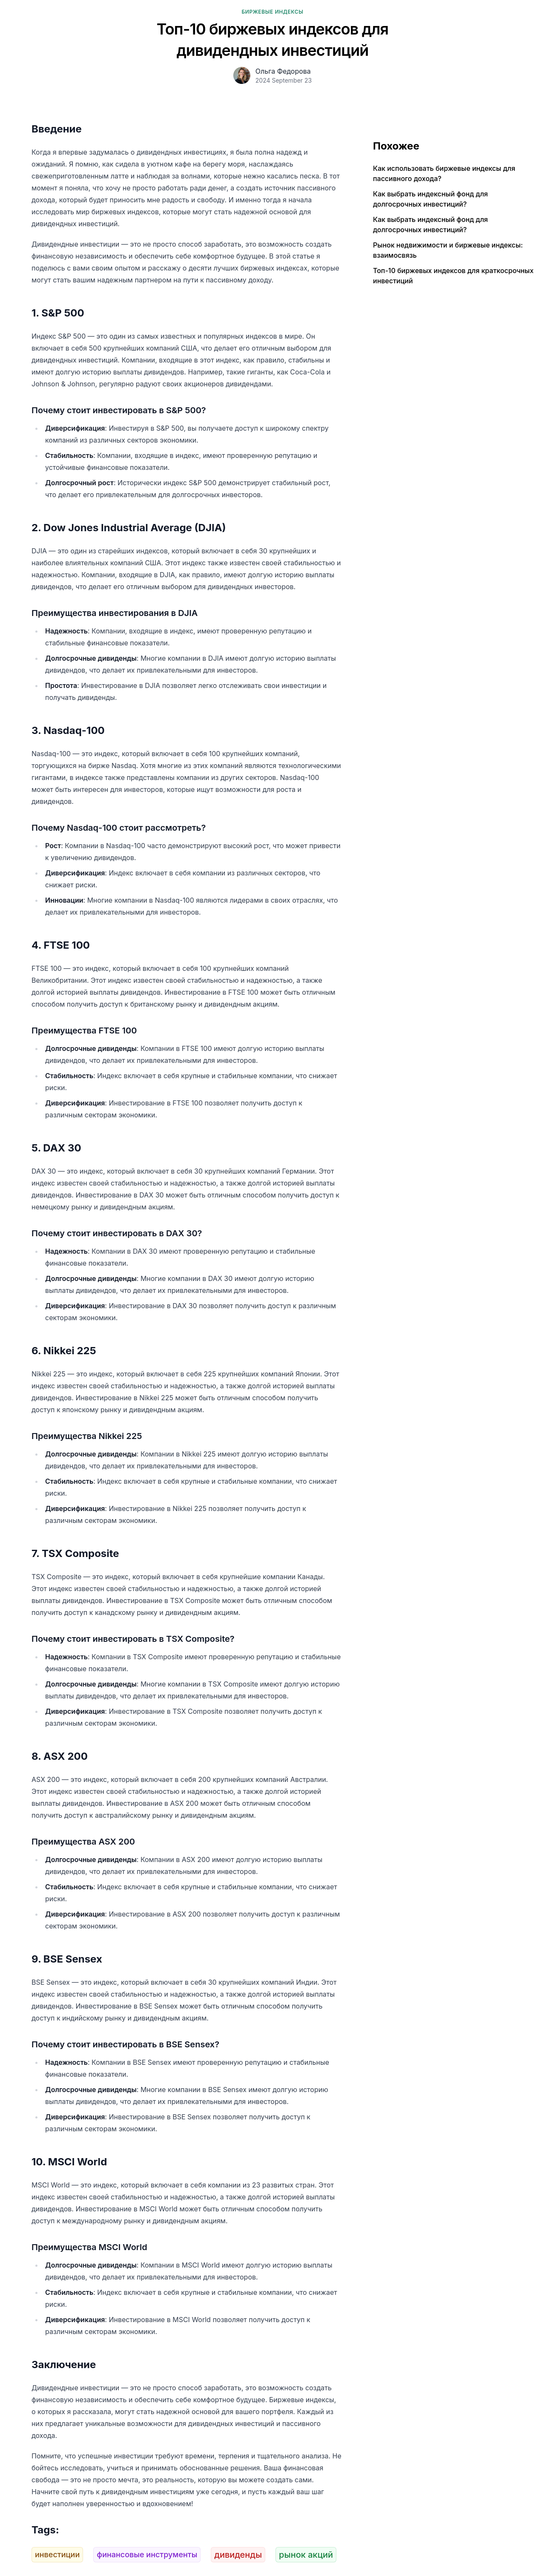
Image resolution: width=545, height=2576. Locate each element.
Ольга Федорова (283, 71)
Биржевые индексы (272, 12)
